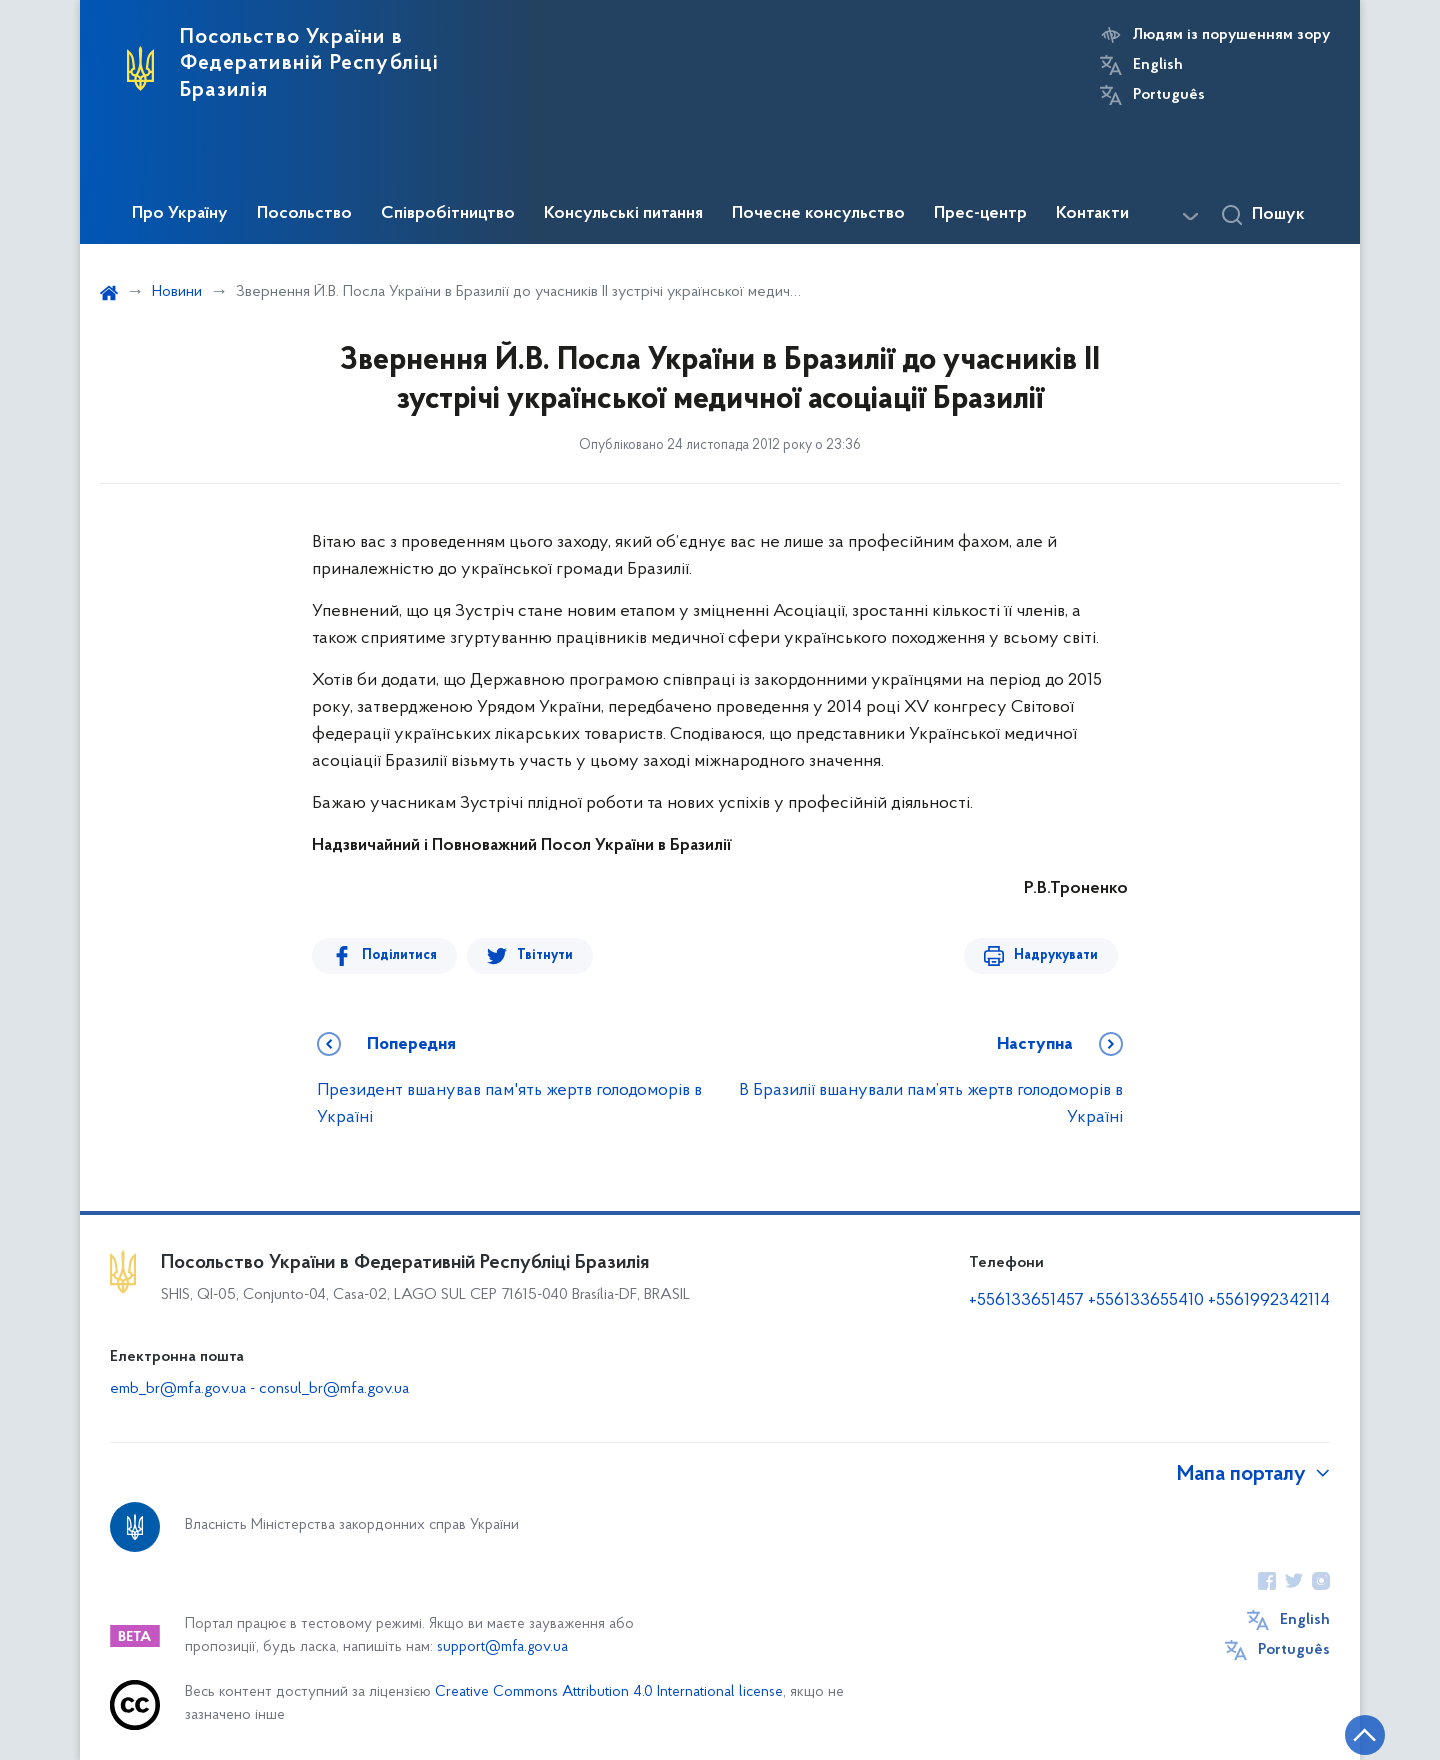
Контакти (1092, 214)
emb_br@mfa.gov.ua (178, 1389)
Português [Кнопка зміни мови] (1169, 95)
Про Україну (180, 214)
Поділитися (399, 955)
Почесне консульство (818, 214)
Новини (177, 292)
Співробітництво (448, 214)
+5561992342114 (1269, 1300)
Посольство (304, 214)
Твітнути (545, 955)
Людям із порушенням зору (1231, 35)
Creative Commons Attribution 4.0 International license (609, 1692)
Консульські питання (623, 214)
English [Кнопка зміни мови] (1158, 65)
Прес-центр (980, 214)
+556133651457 (1026, 1300)
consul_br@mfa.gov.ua (334, 1389)
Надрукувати (1056, 955)
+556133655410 (1146, 1300)
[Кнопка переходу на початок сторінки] (1365, 1735)
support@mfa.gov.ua (502, 1647)
